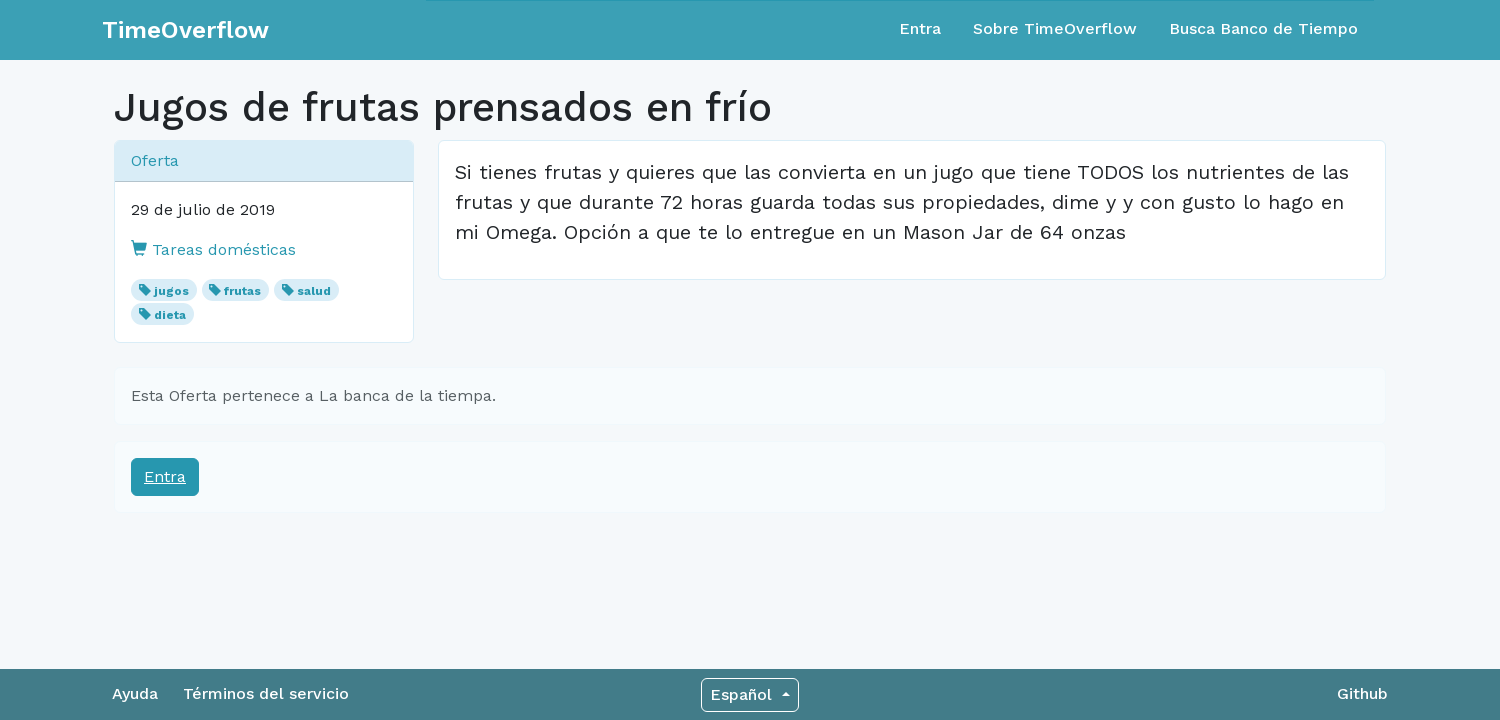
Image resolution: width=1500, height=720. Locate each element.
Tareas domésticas (213, 249)
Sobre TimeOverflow (1055, 28)
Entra (920, 28)
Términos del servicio (266, 693)
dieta (170, 315)
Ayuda (135, 693)
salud (314, 291)
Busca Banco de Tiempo (1263, 28)
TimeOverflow (185, 30)
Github (1362, 693)
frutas (242, 291)
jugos (171, 291)
